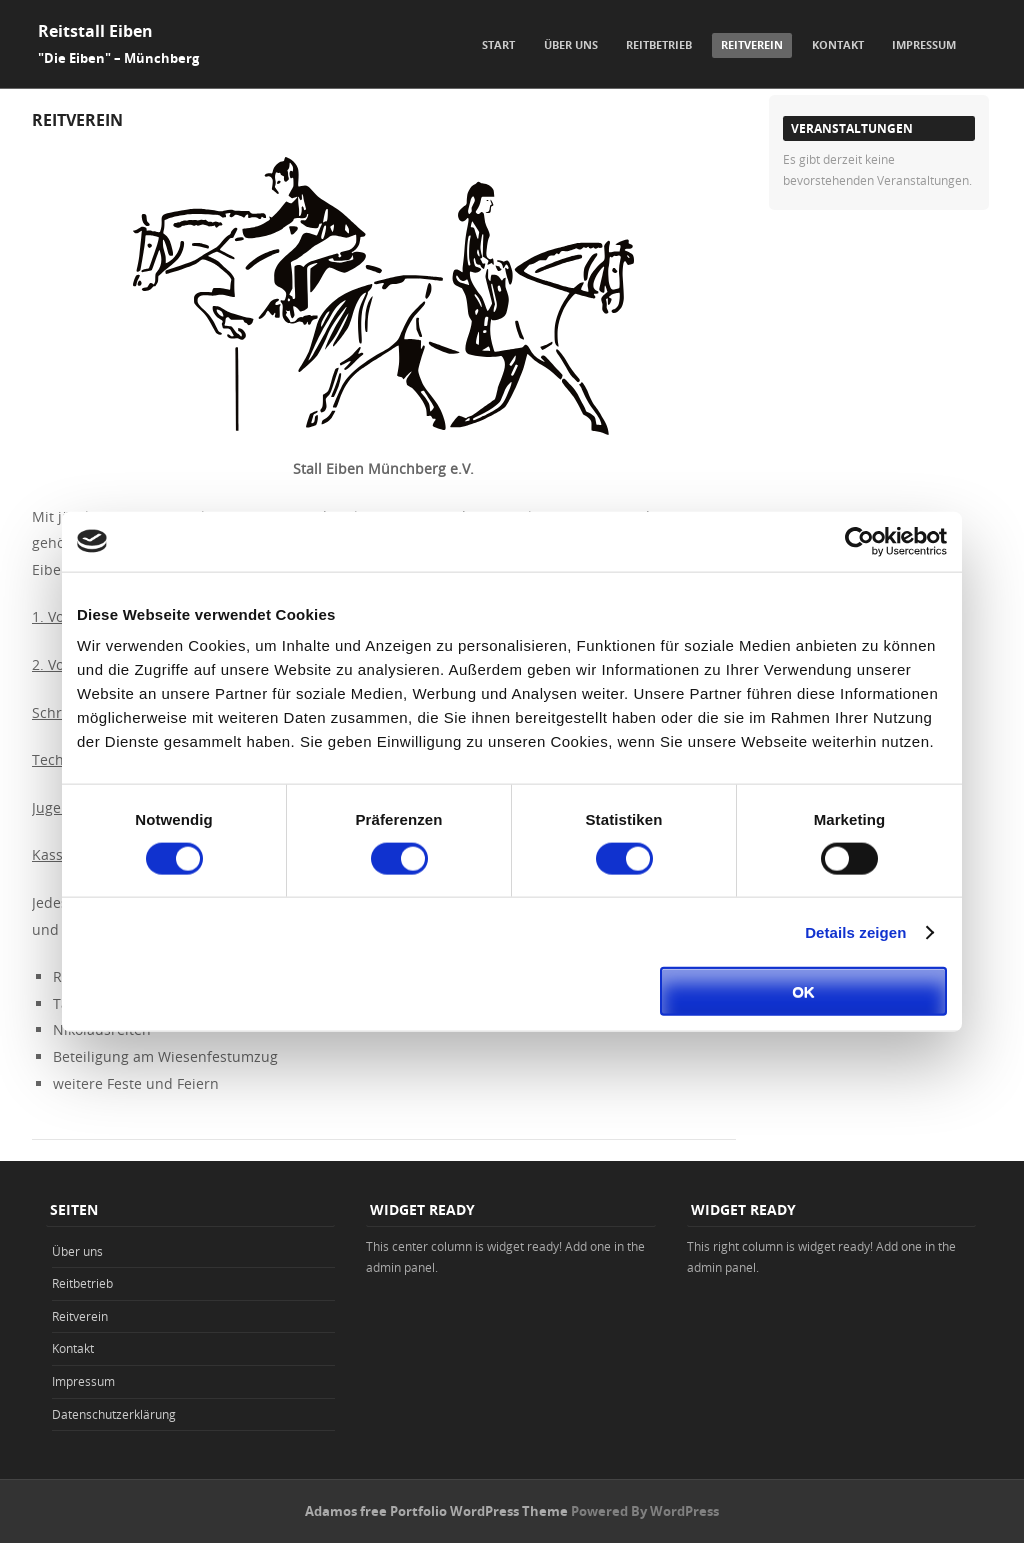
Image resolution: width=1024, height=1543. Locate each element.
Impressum (924, 44)
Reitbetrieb (659, 44)
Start (498, 44)
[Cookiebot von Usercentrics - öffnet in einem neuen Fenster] (859, 541)
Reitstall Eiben (95, 31)
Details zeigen (855, 931)
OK (803, 991)
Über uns (571, 44)
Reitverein (752, 44)
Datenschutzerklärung (114, 1414)
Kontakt (838, 44)
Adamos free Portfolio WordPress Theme (436, 1511)
